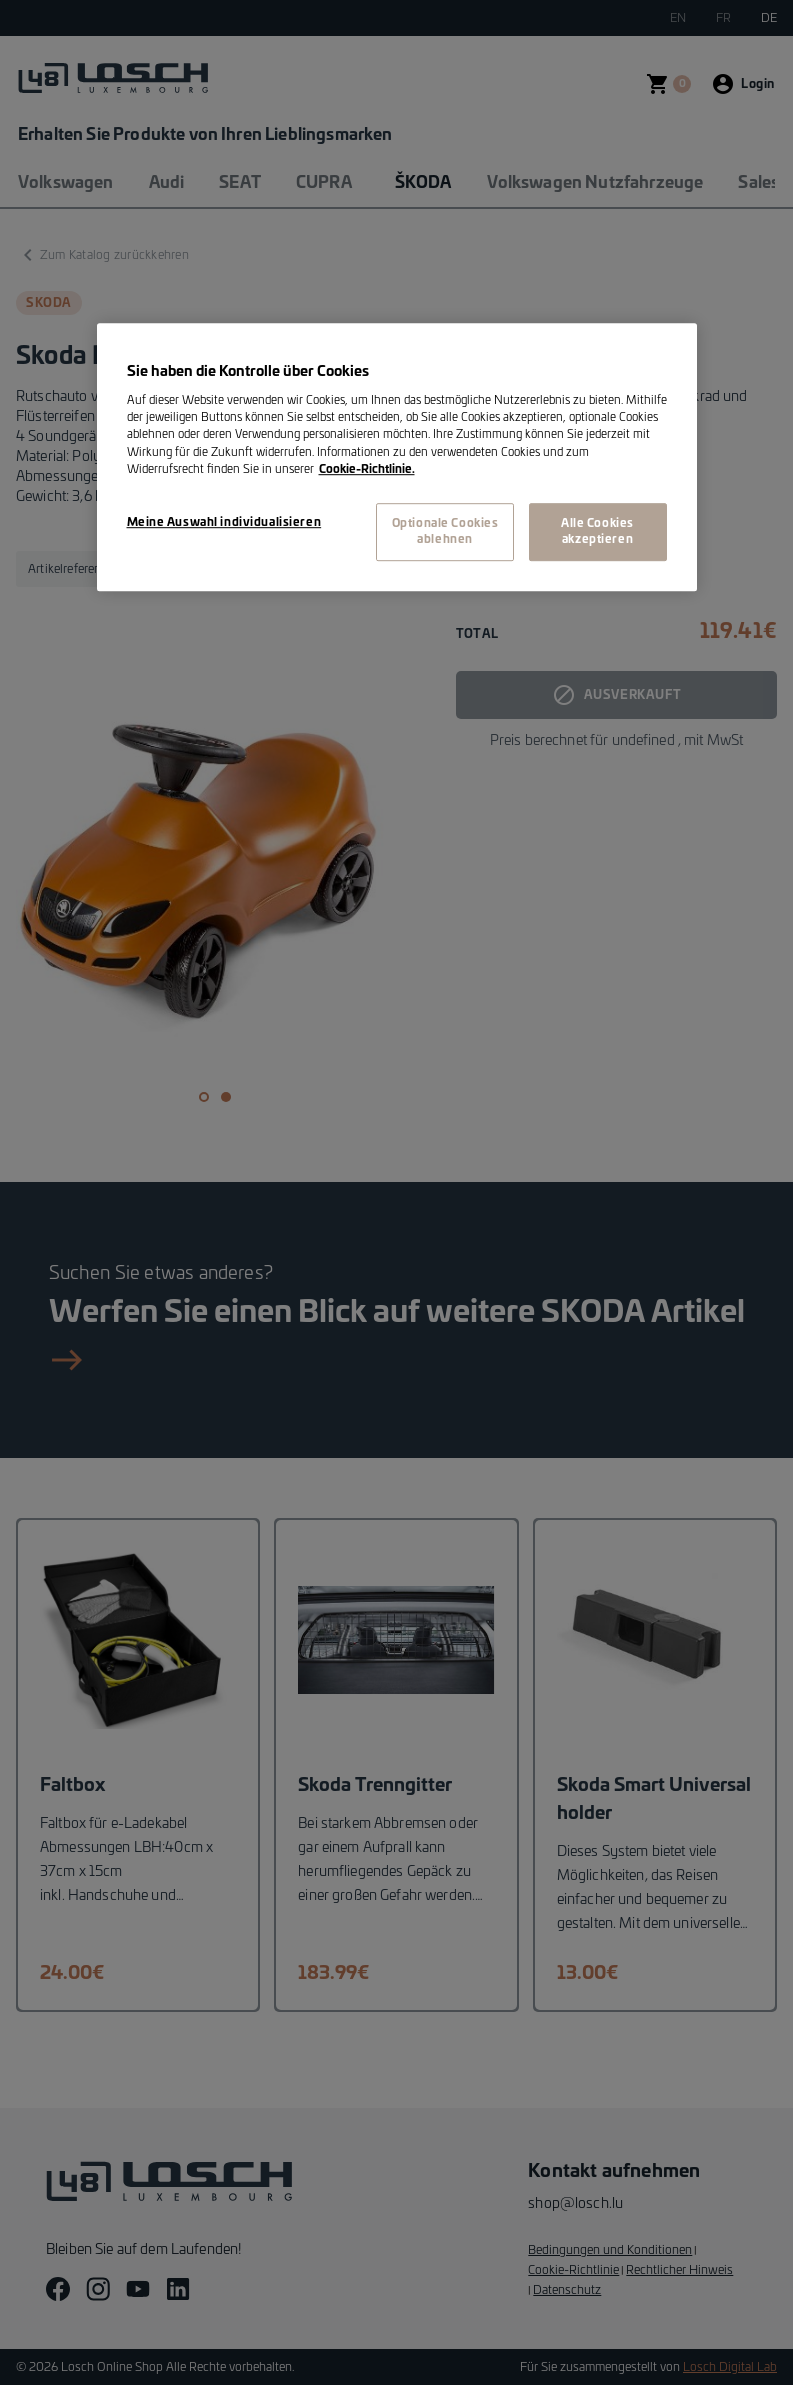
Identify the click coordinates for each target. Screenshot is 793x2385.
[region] (397, 457)
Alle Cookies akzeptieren (597, 531)
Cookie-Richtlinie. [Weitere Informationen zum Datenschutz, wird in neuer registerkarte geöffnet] (367, 469)
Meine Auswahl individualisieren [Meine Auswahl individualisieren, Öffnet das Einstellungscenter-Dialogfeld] (224, 522)
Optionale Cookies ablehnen (445, 531)
